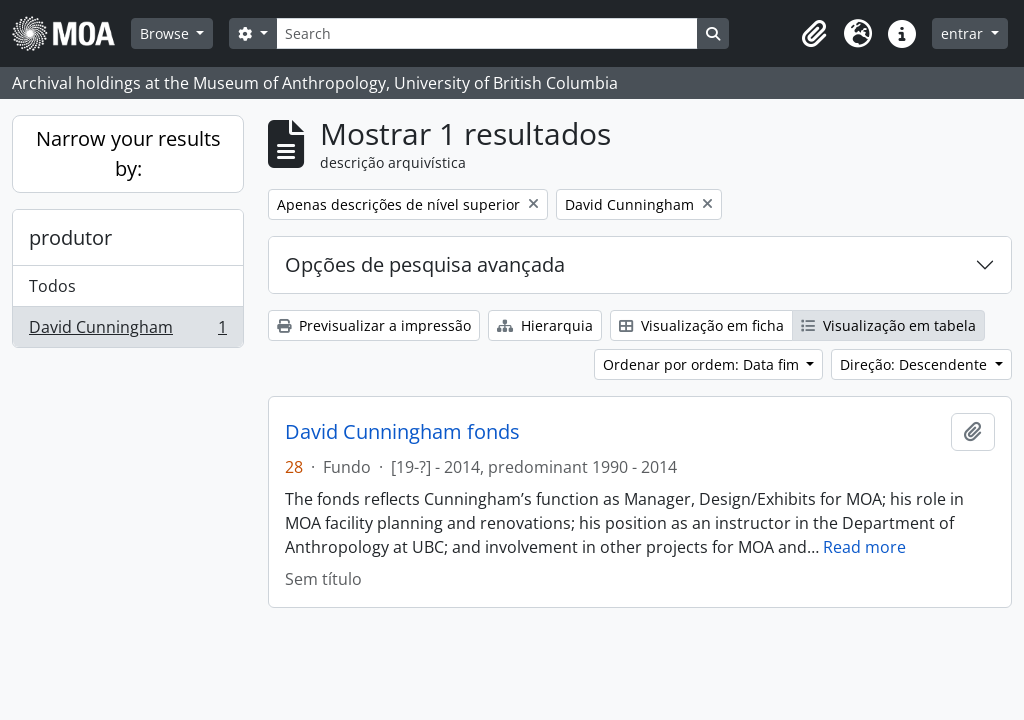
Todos (52, 286)
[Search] (487, 33)
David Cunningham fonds (402, 432)
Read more (864, 547)
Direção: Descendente (915, 364)
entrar (964, 33)
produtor (70, 237)
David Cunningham (127, 331)
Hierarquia (545, 325)
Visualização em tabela (888, 325)
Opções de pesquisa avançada (425, 264)
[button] (814, 34)
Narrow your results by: (128, 153)
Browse (166, 33)
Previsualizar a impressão (374, 325)
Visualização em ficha (701, 325)
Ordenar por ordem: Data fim (703, 364)
